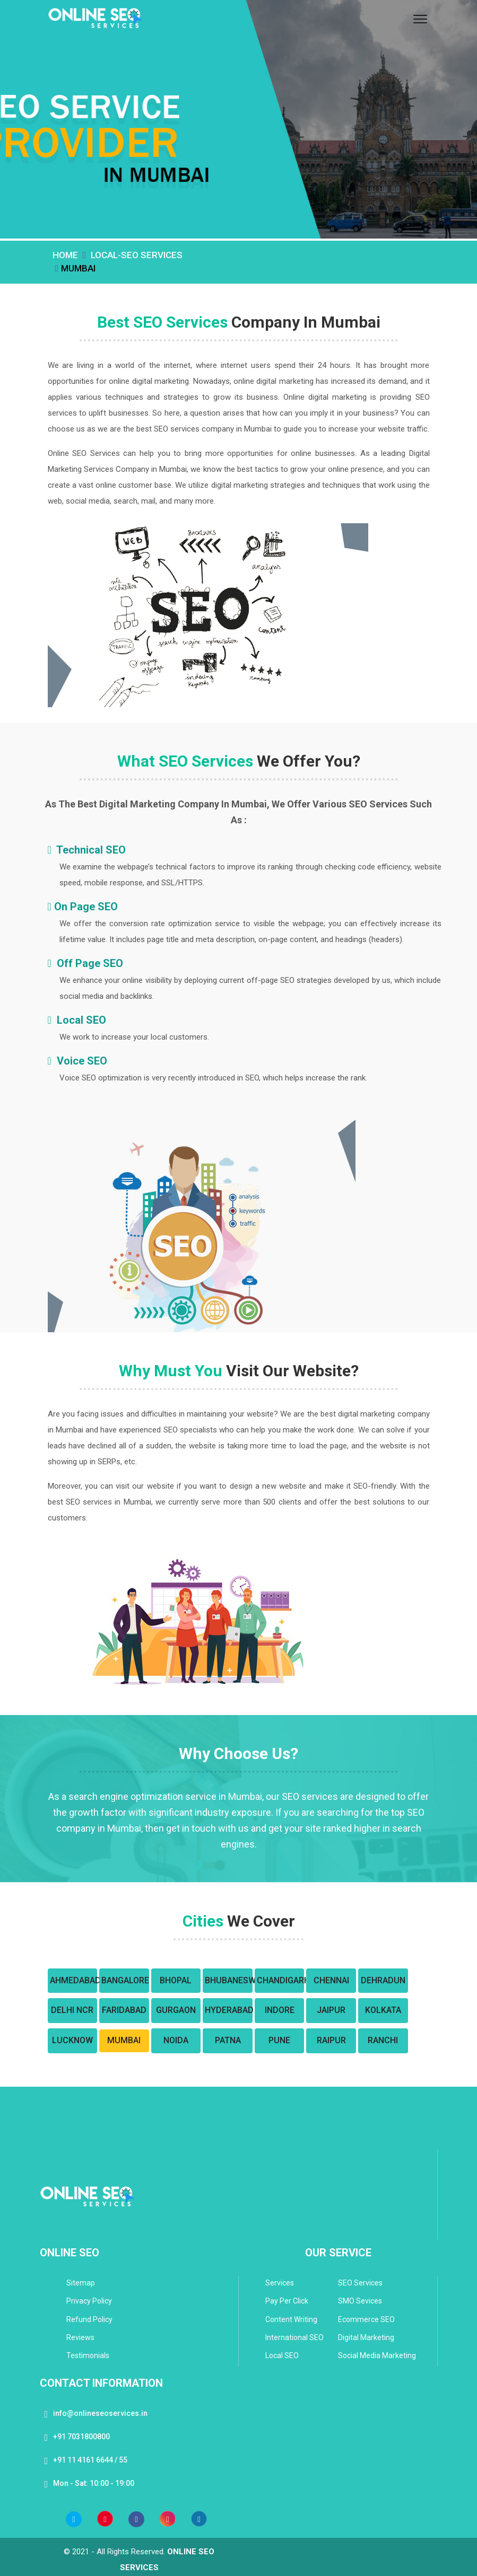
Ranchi (383, 2040)
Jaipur (331, 2010)
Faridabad (124, 2010)
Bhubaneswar (227, 1980)
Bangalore (124, 1980)
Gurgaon (176, 2010)
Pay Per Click (286, 2301)
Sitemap (80, 2283)
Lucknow (72, 2040)
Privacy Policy (89, 2301)
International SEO (294, 2337)
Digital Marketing (366, 2337)
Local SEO (282, 2355)
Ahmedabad (73, 1980)
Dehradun (383, 1980)
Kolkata (383, 2010)
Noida (175, 2040)
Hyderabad (227, 2010)
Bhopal (176, 1980)
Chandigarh (279, 1980)
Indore (279, 2010)
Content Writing (291, 2319)
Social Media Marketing (377, 2355)
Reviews (80, 2337)
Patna (228, 2040)
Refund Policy (89, 2319)
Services (279, 2283)
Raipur (331, 2040)
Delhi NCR (72, 2010)
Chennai (331, 1980)
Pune (279, 2040)
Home (65, 255)
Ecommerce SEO (366, 2319)
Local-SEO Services (137, 255)
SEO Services (360, 2283)
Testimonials (87, 2355)
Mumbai (124, 2040)
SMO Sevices (360, 2301)
